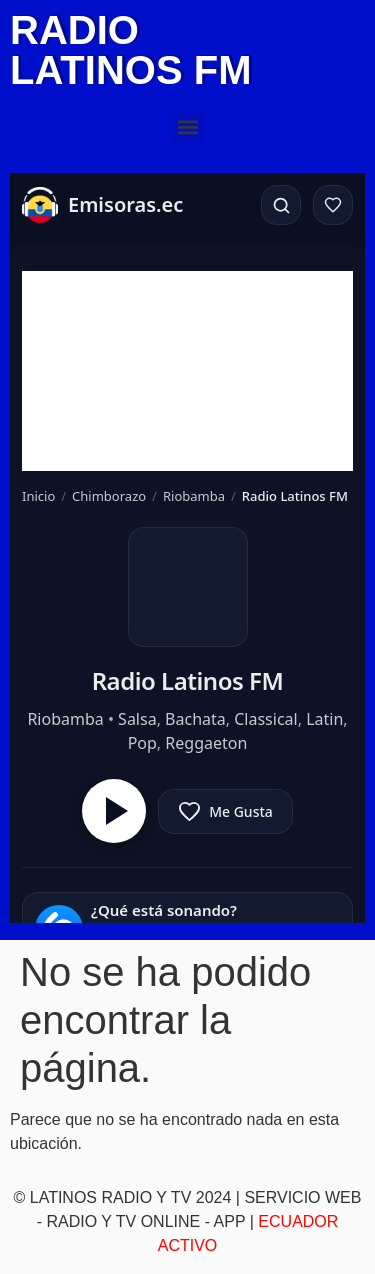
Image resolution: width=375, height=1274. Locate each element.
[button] (187, 126)
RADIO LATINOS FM (130, 50)
